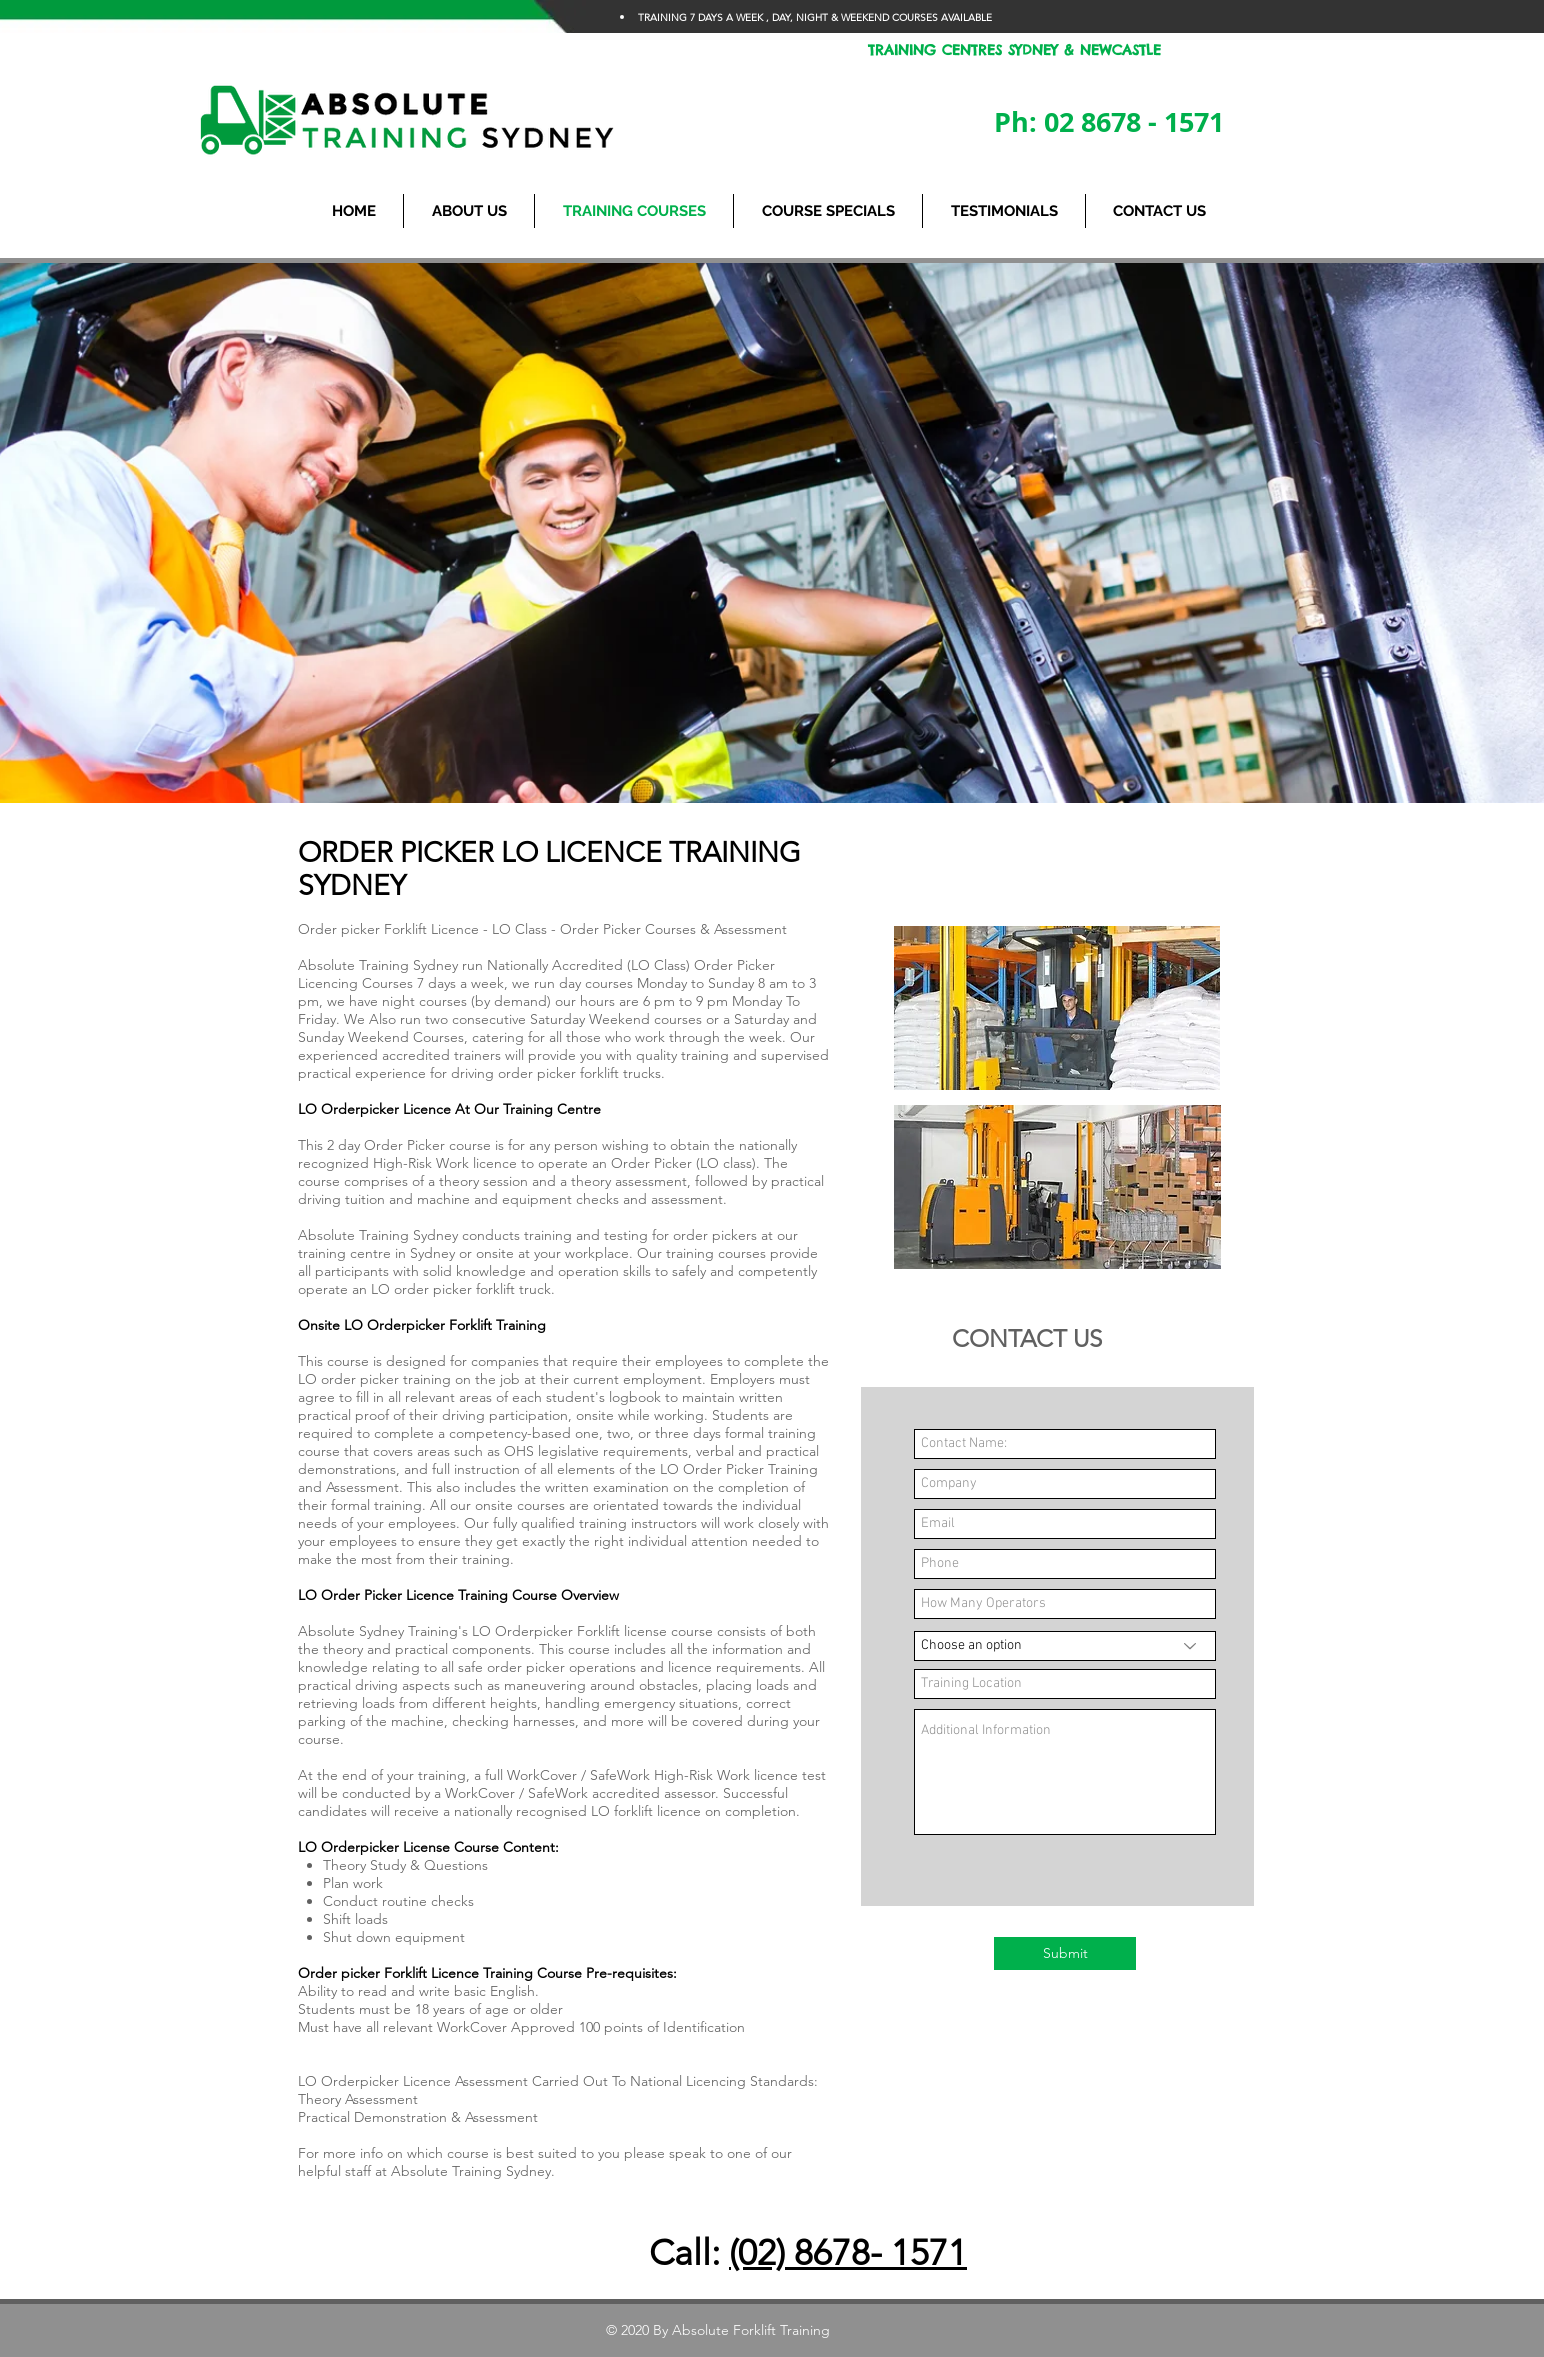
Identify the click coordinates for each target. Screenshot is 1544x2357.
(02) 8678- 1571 (848, 2252)
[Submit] (1065, 1953)
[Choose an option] (1065, 1646)
